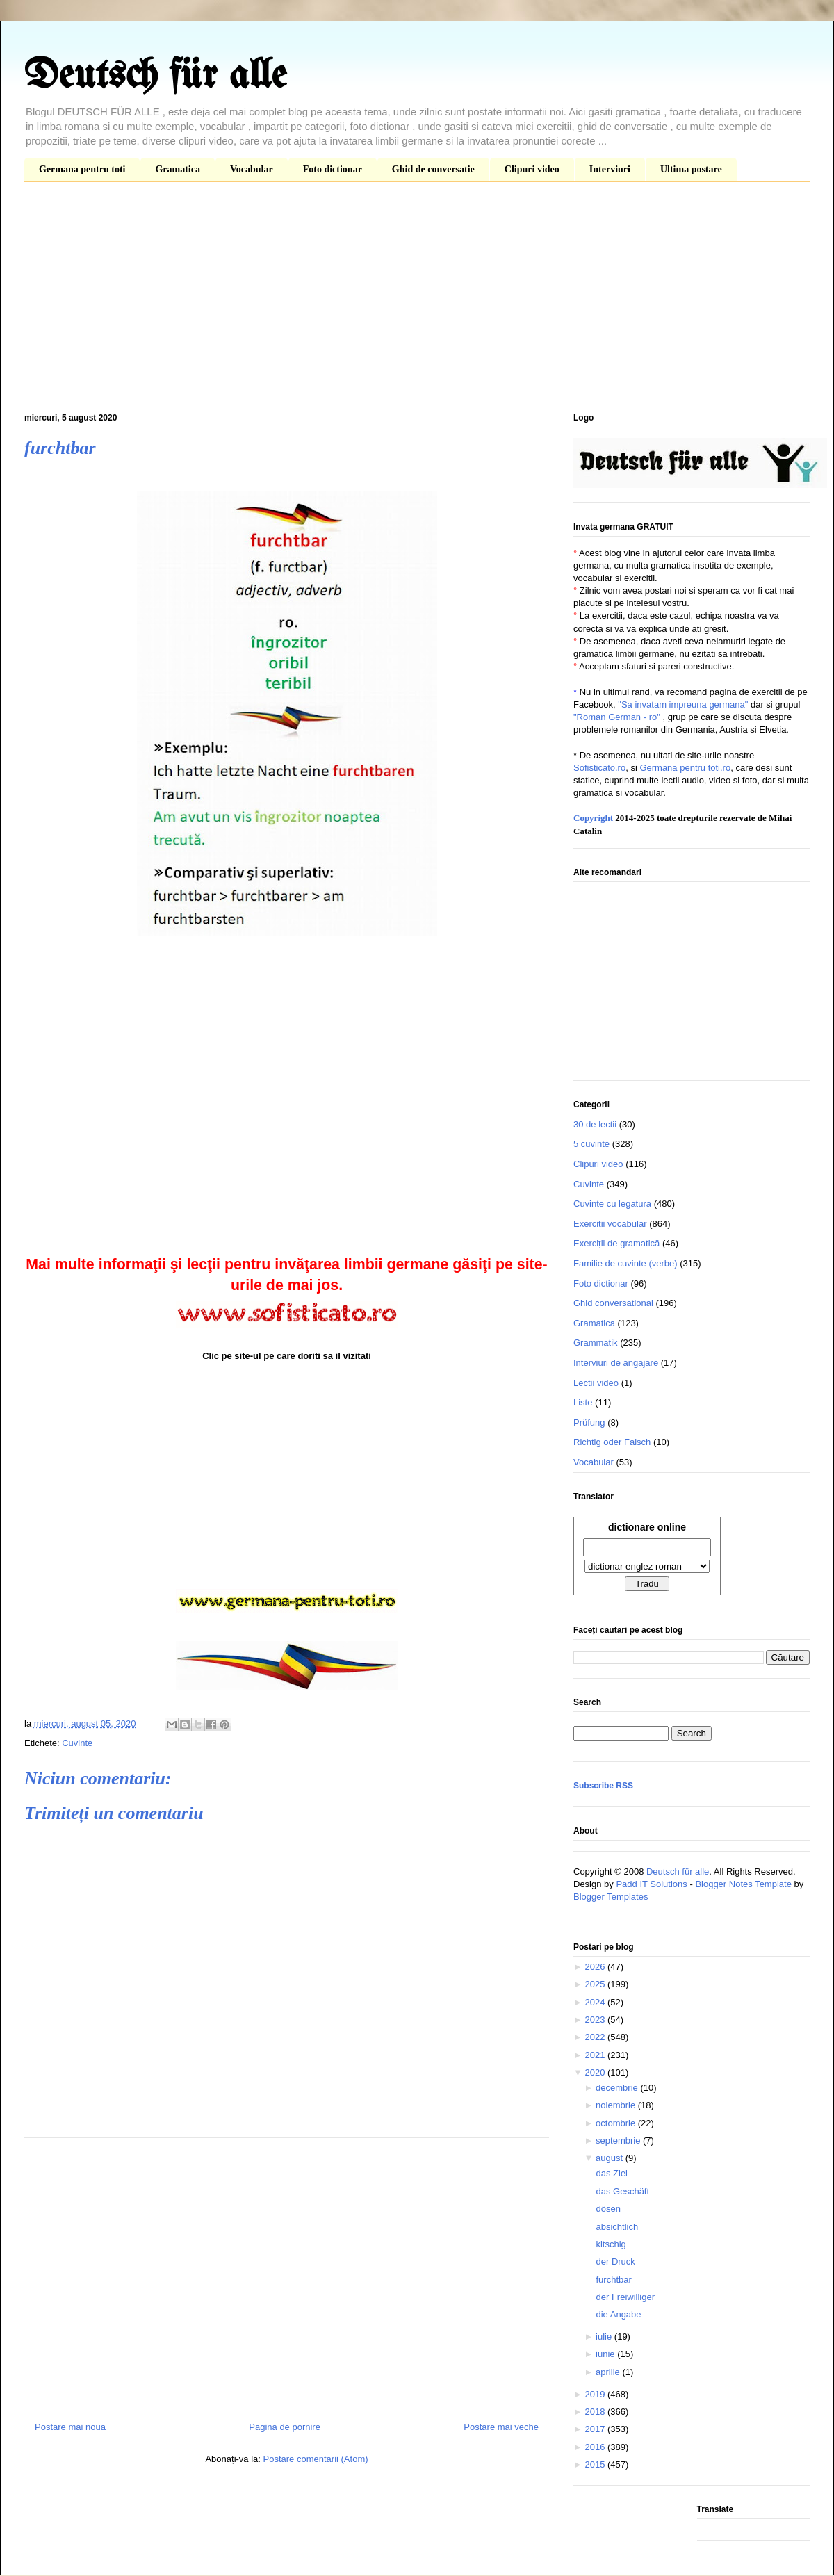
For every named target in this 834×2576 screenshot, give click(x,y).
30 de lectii (594, 1124)
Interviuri (609, 169)
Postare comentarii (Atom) (315, 2459)
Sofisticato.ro (599, 768)
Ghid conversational (613, 1303)
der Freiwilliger (625, 2297)
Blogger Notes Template (743, 1884)
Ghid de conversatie (433, 169)
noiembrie (617, 2105)
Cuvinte (77, 1743)
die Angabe (618, 2314)
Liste (582, 1402)
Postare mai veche (501, 2427)
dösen (608, 2208)
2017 (595, 2429)
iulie (605, 2336)
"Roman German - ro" (616, 717)
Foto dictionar (332, 169)
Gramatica (177, 169)
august (611, 2158)
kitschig (611, 2244)
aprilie (609, 2372)
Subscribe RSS (603, 1786)
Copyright (593, 818)
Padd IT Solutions (651, 1884)
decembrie (618, 2087)
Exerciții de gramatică (616, 1243)
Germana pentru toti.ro (684, 768)
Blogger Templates (610, 1896)
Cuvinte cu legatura (612, 1203)
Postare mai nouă (70, 2427)
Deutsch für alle (155, 76)
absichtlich (617, 2227)
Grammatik (595, 1342)
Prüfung (589, 1422)
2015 (595, 2464)
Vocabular (251, 169)
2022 (595, 2037)
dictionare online (647, 1527)
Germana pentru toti (82, 169)
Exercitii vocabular (610, 1223)
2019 (595, 2394)
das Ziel (612, 2173)
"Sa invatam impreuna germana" (683, 704)
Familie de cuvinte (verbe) (625, 1263)
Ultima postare (691, 169)
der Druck (615, 2261)
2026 (595, 1967)
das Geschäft (622, 2191)
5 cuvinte (591, 1144)
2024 (595, 2002)
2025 (595, 1984)
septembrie (619, 2140)
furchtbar (613, 2279)
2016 (595, 2447)
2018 (595, 2411)
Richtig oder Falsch (612, 1442)
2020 (595, 2072)
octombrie (617, 2123)
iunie (606, 2354)
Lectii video (596, 1383)
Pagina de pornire (284, 2427)
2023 (595, 2019)
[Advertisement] (417, 300)
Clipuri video (532, 169)
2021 (595, 2055)
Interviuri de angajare (615, 1363)
